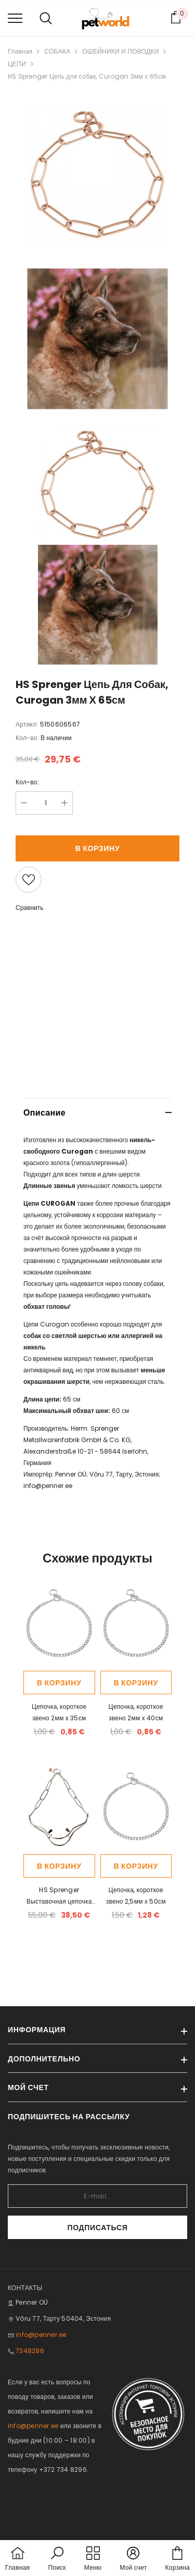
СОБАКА (57, 51)
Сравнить (29, 907)
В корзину (97, 848)
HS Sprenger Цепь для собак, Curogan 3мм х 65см (87, 76)
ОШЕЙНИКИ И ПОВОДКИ (120, 51)
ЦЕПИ (17, 63)
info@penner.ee (47, 1485)
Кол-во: (27, 782)
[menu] (15, 17)
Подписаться (97, 2227)
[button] (57, 2559)
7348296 (30, 2350)
